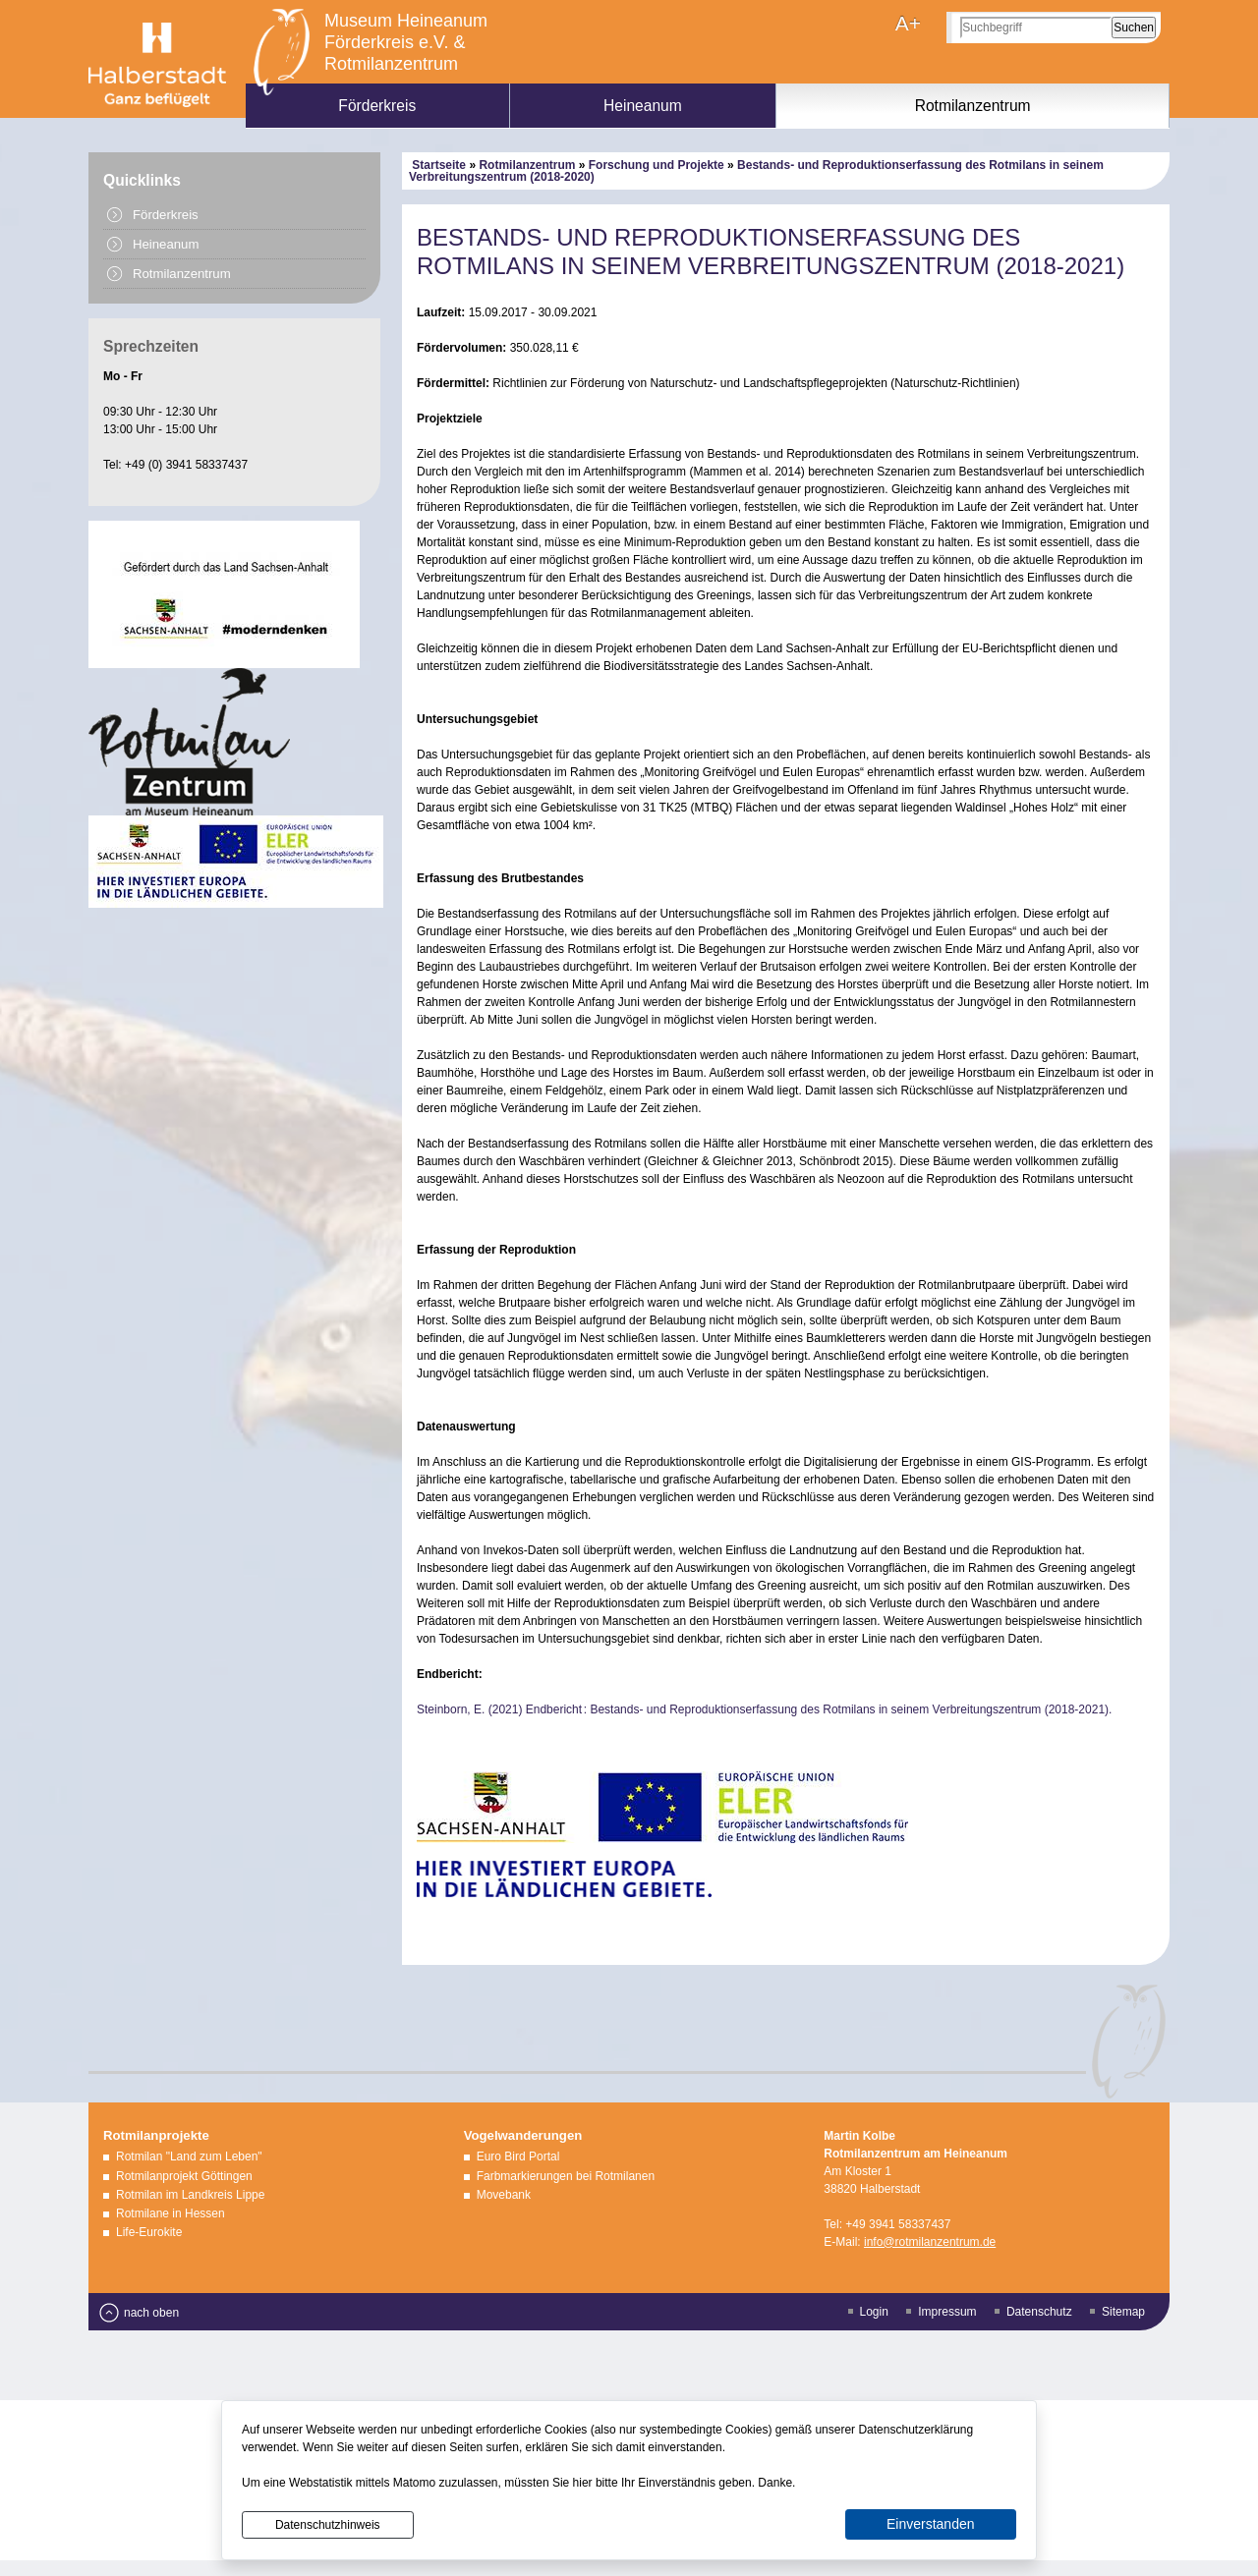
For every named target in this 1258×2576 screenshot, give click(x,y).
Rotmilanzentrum (973, 105)
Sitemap (1123, 2312)
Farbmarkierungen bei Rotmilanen (566, 2176)
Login (874, 2312)
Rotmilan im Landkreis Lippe (190, 2195)
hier (583, 2483)
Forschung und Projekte (656, 165)
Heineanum (642, 105)
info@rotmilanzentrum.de (930, 2242)
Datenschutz (1039, 2312)
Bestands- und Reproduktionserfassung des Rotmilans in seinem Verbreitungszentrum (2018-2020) (756, 171)
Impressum (947, 2312)
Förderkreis (377, 105)
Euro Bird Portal (518, 2156)
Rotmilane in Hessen (170, 2213)
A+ (908, 23)
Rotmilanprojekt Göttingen (184, 2176)
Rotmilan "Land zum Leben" (189, 2156)
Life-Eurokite (149, 2232)
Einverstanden (930, 2524)
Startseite (439, 165)
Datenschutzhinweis (327, 2525)
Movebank (504, 2195)
